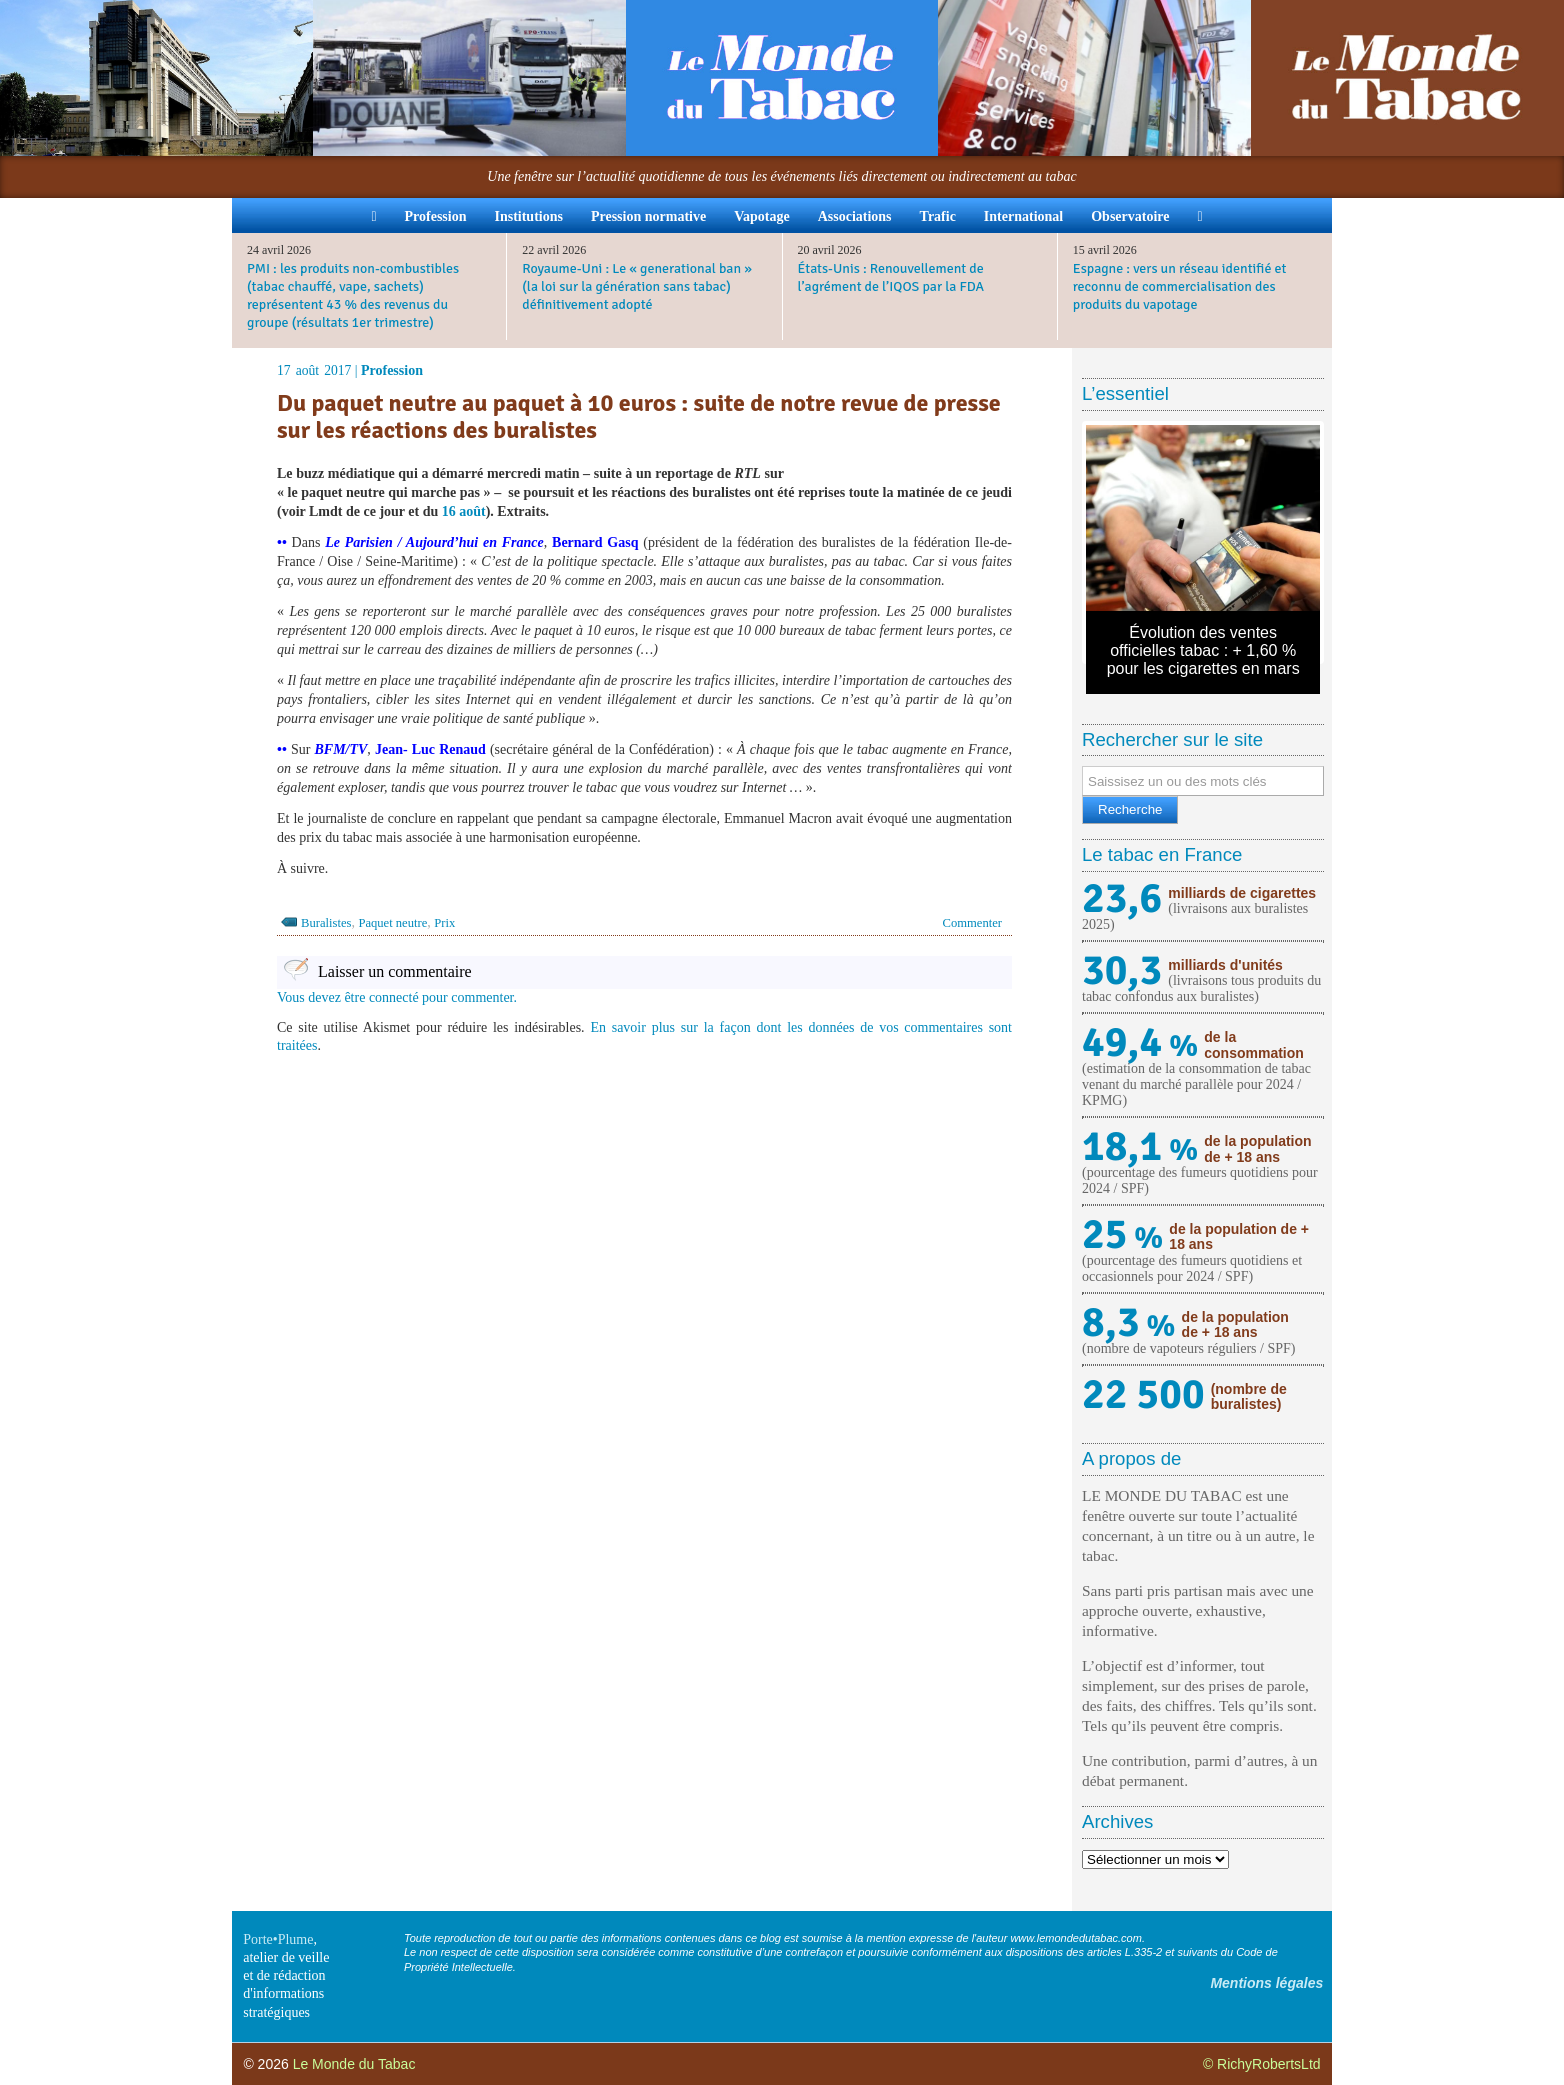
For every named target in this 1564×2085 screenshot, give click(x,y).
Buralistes (326, 923)
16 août (464, 511)
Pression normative (648, 216)
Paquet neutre (392, 923)
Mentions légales (1266, 1983)
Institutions (528, 216)
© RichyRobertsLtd (1262, 2064)
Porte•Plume (278, 1939)
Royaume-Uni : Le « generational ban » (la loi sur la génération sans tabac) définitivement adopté (637, 286)
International (1023, 216)
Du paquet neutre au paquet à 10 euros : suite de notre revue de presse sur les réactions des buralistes (639, 416)
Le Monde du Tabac (354, 2064)
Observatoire (1130, 216)
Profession (436, 216)
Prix (444, 923)
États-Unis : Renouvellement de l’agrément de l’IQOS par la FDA (891, 277)
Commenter (972, 923)
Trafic (938, 216)
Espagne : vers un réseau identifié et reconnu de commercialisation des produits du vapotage (1180, 286)
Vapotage (762, 216)
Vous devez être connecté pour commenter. (397, 997)
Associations (855, 216)
